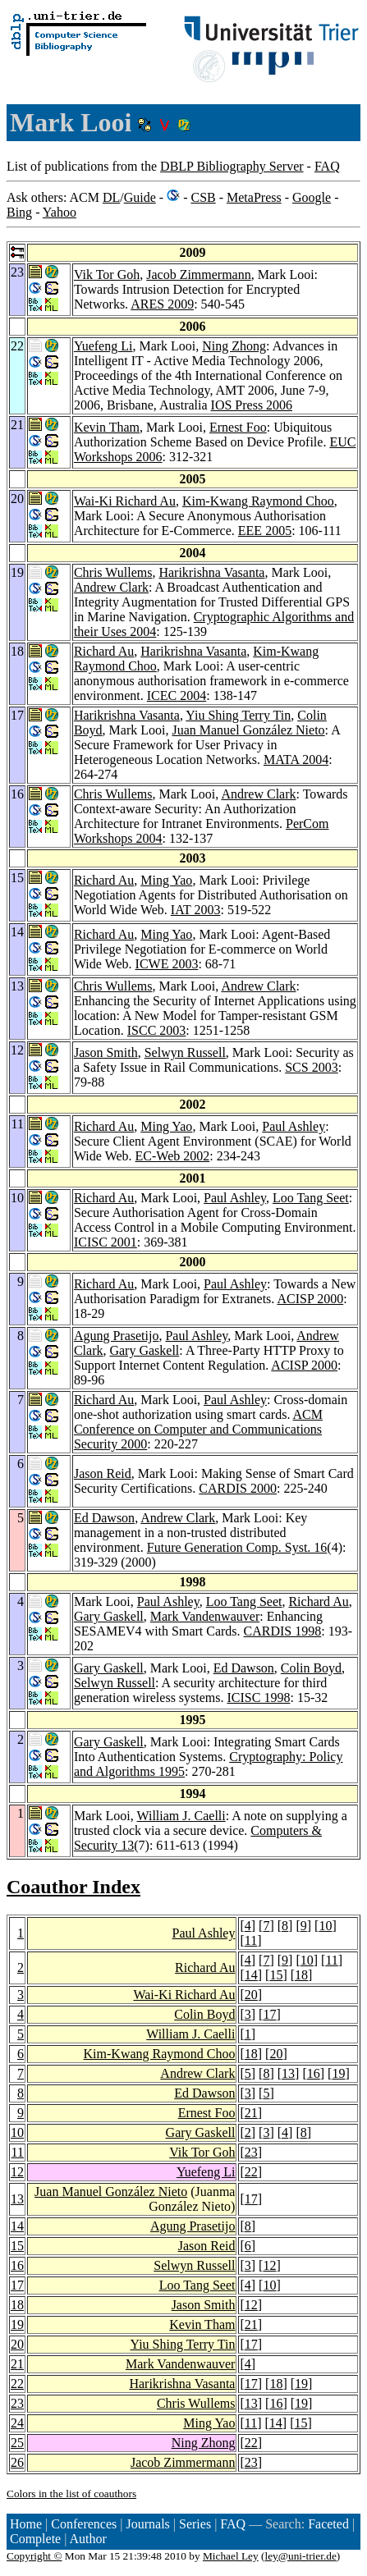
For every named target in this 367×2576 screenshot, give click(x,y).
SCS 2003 (311, 1067)
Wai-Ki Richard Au (125, 501)
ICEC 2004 (176, 695)
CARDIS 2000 (238, 1488)
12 (17, 2172)
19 (338, 2073)
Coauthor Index (73, 1886)
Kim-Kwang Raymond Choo (258, 501)
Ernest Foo (238, 427)
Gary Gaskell (144, 1350)
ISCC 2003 (156, 1030)
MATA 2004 (296, 759)
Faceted (328, 2524)
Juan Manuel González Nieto (248, 730)
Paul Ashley (293, 1126)
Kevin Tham (107, 427)
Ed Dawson (104, 1518)
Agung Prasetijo (116, 1336)
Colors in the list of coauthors (71, 2493)
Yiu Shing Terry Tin (238, 715)
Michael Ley (231, 2556)
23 (251, 2152)
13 (288, 2073)
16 (313, 2073)
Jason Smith (106, 1052)
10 (325, 1926)
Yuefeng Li (103, 346)
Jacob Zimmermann (198, 274)
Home (26, 2524)
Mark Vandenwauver (204, 1616)
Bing (19, 212)
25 (17, 2443)
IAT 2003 (196, 910)
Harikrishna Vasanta (211, 572)
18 (301, 1975)
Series (195, 2524)
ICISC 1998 (259, 1697)
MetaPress (254, 197)
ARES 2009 (162, 304)
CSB (202, 197)
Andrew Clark (111, 587)
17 (269, 2014)
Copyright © (34, 2556)
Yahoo (59, 212)
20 (251, 1995)
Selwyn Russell (185, 1052)
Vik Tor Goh (107, 274)
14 (251, 1975)
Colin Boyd (311, 1668)
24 (17, 2423)
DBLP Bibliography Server (232, 166)
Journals (147, 2524)
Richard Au (104, 651)
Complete (35, 2539)
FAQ (327, 166)
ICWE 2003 (167, 964)
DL (111, 197)
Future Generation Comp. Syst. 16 (237, 1547)
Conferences (84, 2524)
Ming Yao (166, 880)
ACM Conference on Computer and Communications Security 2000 (198, 1429)
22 (251, 2172)
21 (251, 2113)
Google (311, 197)
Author (88, 2539)
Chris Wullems (113, 572)
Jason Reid (102, 1473)
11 (251, 1940)
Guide (140, 197)
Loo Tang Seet (311, 1198)
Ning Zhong (234, 346)
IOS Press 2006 (252, 405)
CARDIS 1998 (283, 1631)
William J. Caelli (181, 1816)
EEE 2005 (264, 531)
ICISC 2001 (105, 1242)
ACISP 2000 (310, 1299)
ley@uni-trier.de (300, 2556)
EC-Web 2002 (172, 1156)
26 (17, 2462)
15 (275, 1975)
